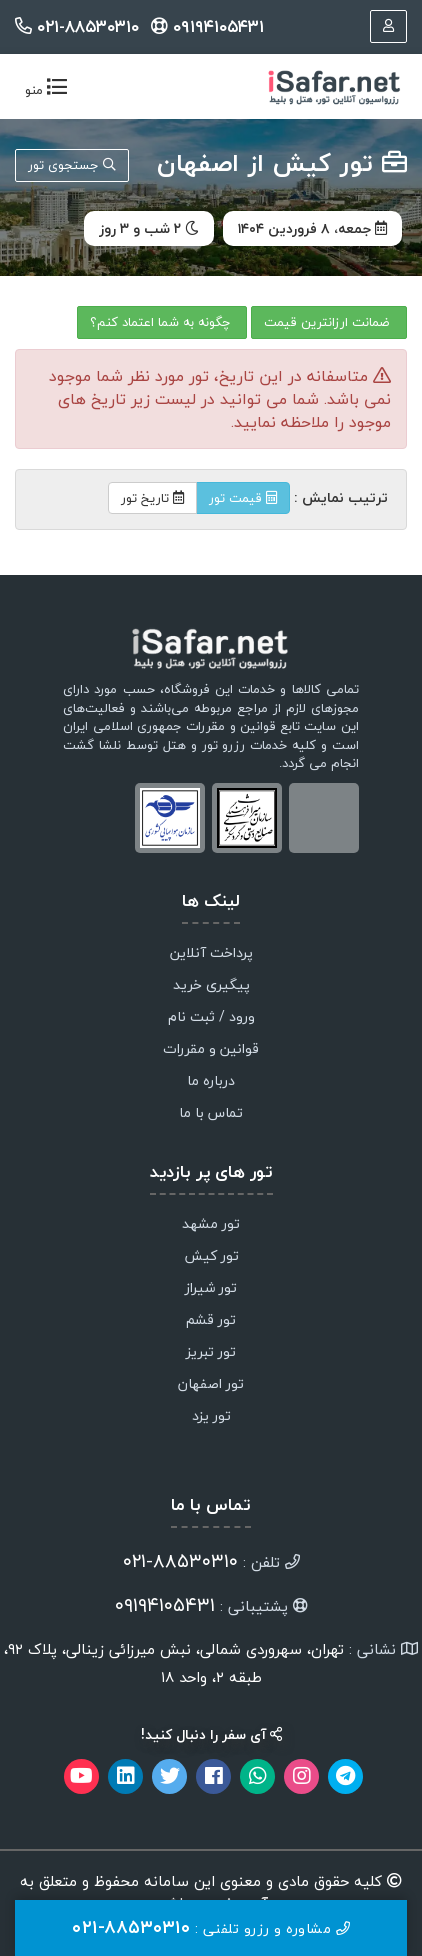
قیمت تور (243, 498)
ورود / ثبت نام (211, 1018)
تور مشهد (211, 1225)
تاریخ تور (152, 498)
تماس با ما (211, 1114)
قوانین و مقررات (211, 1050)
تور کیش (211, 1257)
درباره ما (211, 1082)
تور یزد (211, 1417)
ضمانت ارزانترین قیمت (329, 322)
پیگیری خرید (211, 986)
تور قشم (211, 1321)
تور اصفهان (211, 1385)
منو (41, 91)
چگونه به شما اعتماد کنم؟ (162, 322)
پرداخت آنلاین (211, 954)
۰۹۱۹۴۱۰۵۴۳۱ (207, 26)
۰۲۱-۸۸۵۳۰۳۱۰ (79, 26)
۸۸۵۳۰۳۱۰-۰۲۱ (180, 1561)
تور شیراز (211, 1289)
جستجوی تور (72, 165)
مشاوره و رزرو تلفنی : (211, 1927)
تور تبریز (211, 1353)
